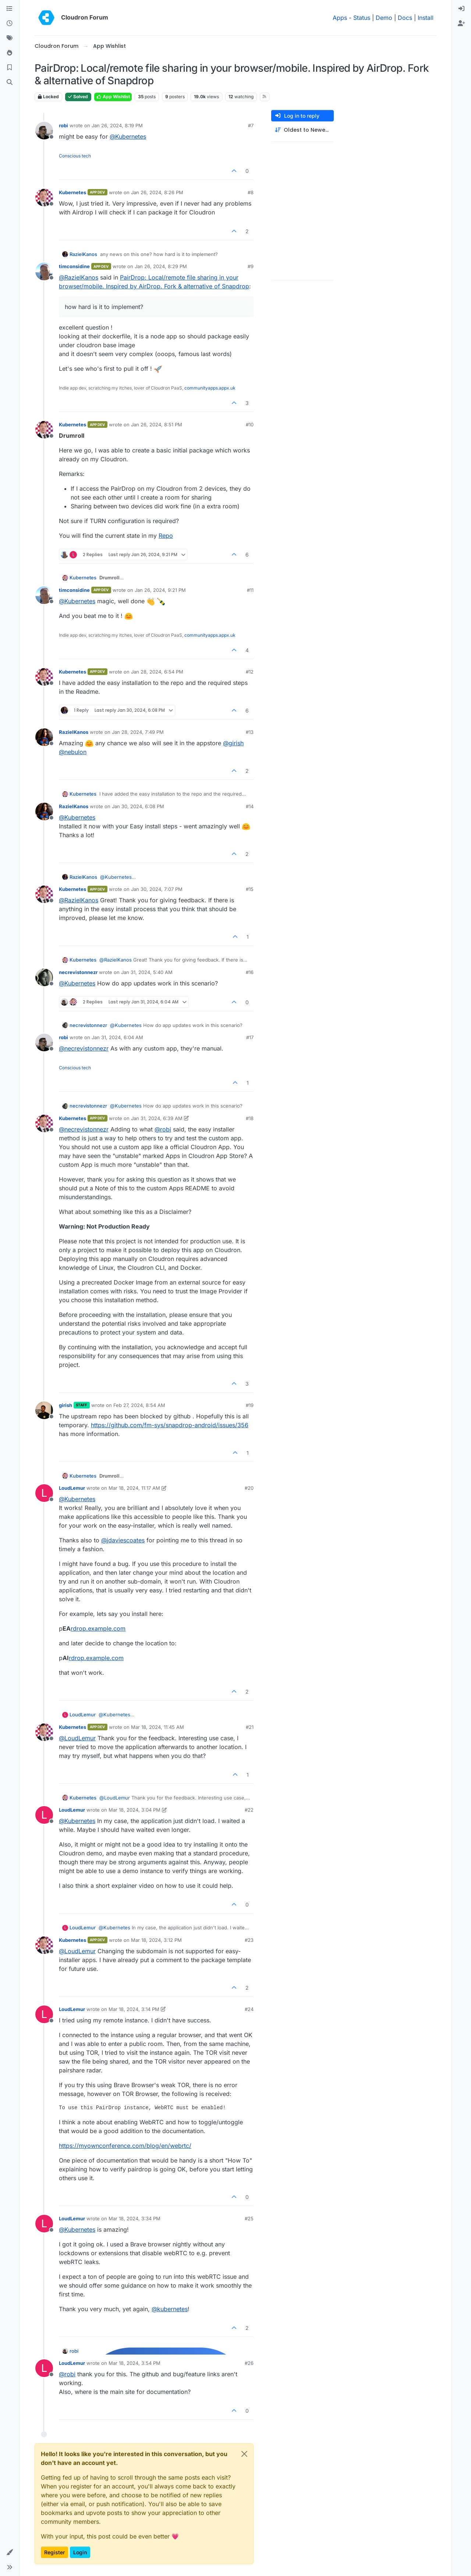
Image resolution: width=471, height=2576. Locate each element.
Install (425, 17)
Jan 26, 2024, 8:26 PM (157, 192)
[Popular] (9, 53)
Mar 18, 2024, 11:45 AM (157, 1727)
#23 (249, 1940)
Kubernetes (72, 192)
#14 (250, 806)
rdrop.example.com (98, 1628)
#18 (250, 1118)
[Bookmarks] (9, 68)
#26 (249, 2363)
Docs (405, 17)
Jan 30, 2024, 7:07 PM (157, 889)
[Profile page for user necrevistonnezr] (44, 977)
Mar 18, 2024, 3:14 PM (134, 2009)
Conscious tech (75, 156)
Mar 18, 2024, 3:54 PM (134, 2363)
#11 (250, 590)
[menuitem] (461, 9)
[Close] (244, 2454)
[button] (9, 2552)
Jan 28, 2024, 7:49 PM (138, 732)
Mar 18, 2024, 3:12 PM (156, 1940)
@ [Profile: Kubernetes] (128, 136)
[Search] (9, 82)
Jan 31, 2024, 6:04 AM (117, 1037)
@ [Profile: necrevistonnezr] (84, 1048)
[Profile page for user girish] (44, 1410)
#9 (251, 266)
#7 (251, 125)
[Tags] (9, 38)
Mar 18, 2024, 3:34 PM (134, 2218)
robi (63, 125)
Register (54, 2552)
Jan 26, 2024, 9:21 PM (160, 590)
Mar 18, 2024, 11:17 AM (134, 1488)
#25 (249, 2218)
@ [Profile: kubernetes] (170, 2309)
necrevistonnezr (78, 972)
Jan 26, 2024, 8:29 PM (161, 266)
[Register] (461, 23)
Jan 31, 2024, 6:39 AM (157, 1118)
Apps (340, 17)
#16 (250, 972)
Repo (166, 535)
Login (80, 2552)
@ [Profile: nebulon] (72, 752)
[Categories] (9, 9)
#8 (251, 192)
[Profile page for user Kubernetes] (44, 197)
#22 (249, 1810)
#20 (249, 1488)
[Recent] (9, 23)
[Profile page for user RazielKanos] (44, 737)
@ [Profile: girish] (233, 743)
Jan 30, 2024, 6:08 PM (138, 806)
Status (361, 17)
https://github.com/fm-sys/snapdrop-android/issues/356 (169, 1425)
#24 (249, 2009)
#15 (250, 889)
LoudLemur (72, 1488)
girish (65, 1405)
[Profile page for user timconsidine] (44, 271)
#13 (250, 732)
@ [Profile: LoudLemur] (77, 1738)
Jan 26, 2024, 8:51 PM (156, 424)
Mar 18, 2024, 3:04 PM (134, 1810)
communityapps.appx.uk (210, 388)
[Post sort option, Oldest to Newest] (302, 130)
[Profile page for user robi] (44, 130)
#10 (250, 424)
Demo (384, 17)
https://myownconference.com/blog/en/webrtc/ (125, 2145)
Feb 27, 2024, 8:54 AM (139, 1405)
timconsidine (74, 266)
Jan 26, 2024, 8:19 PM (117, 125)
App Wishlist (113, 96)
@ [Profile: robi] (163, 1129)
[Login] (461, 9)
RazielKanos (83, 254)
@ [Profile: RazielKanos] (78, 277)
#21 (250, 1727)
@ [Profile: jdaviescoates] (123, 1540)
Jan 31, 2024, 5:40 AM (147, 972)
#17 (250, 1037)
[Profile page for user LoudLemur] (44, 1493)
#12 (250, 672)
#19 (250, 1405)
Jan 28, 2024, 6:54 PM (157, 672)
